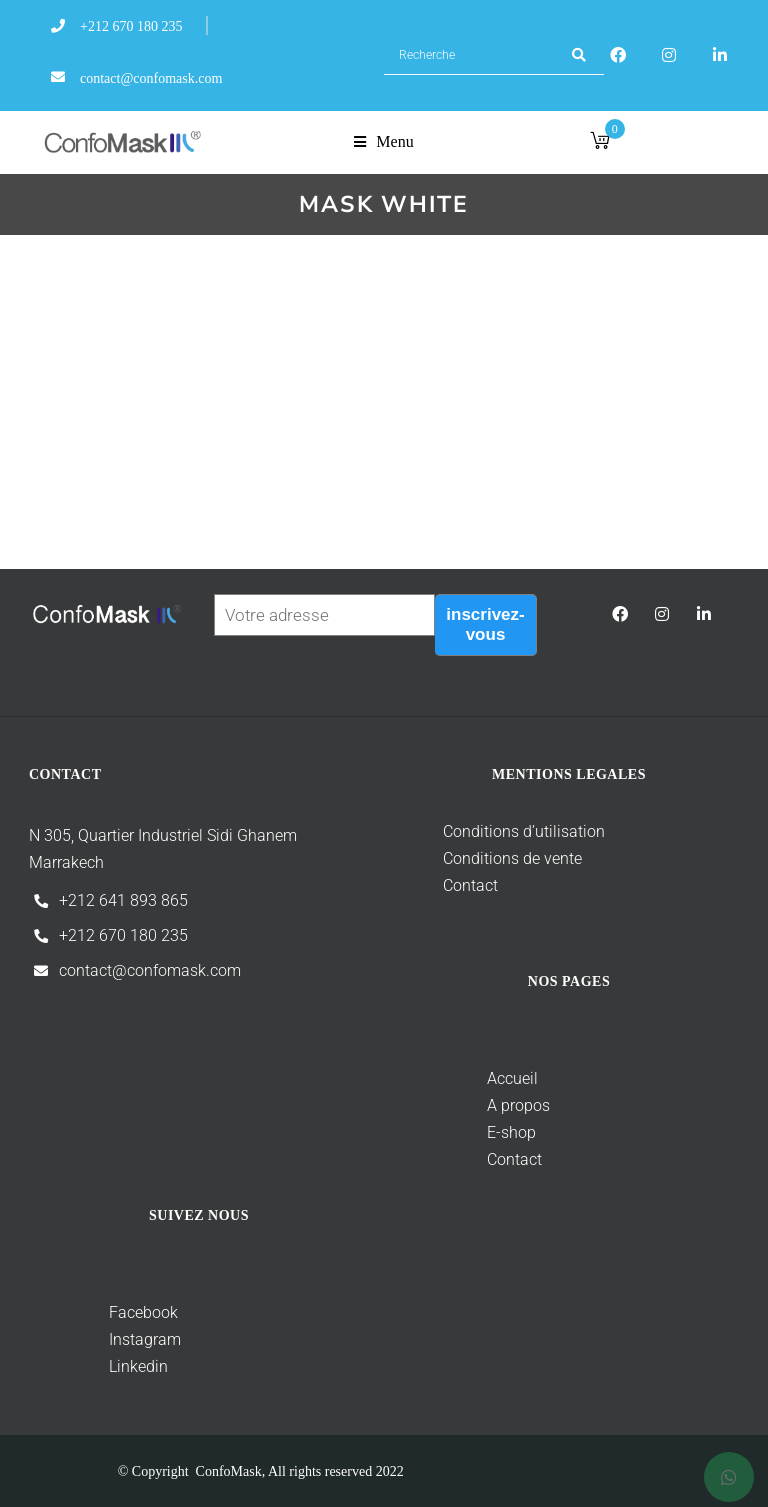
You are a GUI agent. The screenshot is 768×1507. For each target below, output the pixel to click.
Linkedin (98, 1366)
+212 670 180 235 (123, 935)
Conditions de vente (490, 858)
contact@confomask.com (150, 970)
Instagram (105, 1339)
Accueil (468, 1078)
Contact (448, 885)
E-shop (467, 1132)
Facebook (143, 1312)
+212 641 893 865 (123, 900)
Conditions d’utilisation (502, 831)
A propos (474, 1105)
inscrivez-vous (485, 624)
